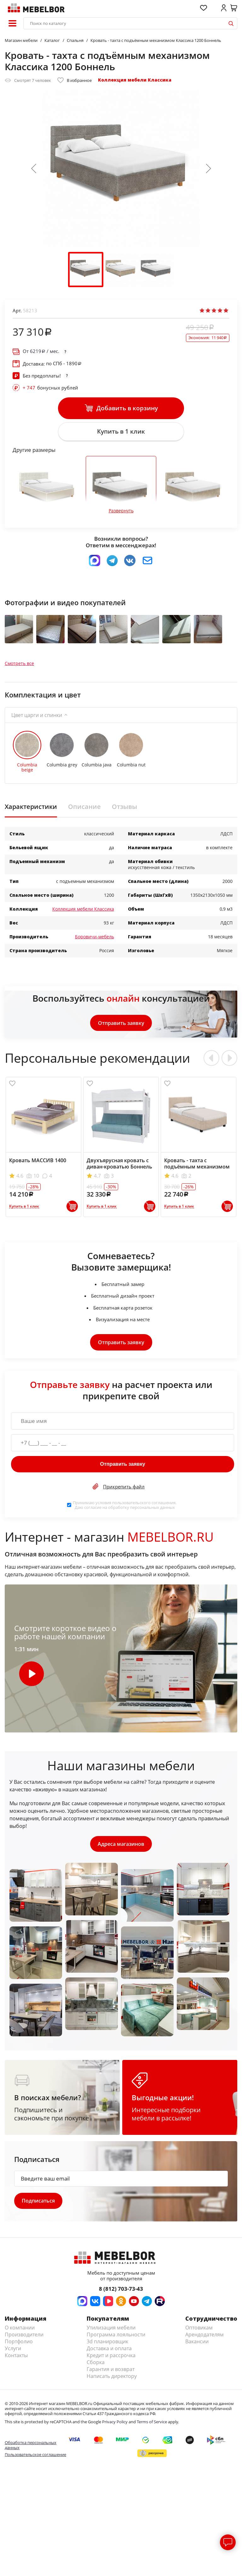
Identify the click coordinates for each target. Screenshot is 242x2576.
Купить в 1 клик (121, 432)
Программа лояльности (116, 2338)
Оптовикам (199, 2332)
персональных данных (152, 1511)
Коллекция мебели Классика (134, 80)
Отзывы (124, 810)
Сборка (96, 2366)
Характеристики (31, 810)
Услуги (13, 2352)
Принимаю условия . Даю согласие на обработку (124, 1508)
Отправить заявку (121, 1026)
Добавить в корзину (121, 408)
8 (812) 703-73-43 (121, 2293)
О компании (20, 2332)
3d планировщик (107, 2345)
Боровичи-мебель (94, 940)
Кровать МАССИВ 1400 (37, 1163)
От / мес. (41, 351)
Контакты (16, 2359)
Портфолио (19, 2345)
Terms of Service (152, 2426)
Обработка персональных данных (30, 2449)
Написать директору (112, 2380)
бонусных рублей (50, 387)
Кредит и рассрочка (111, 2359)
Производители (24, 2338)
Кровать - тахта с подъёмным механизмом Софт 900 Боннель (197, 1170)
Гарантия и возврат (111, 2373)
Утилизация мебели (111, 2332)
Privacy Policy (115, 2426)
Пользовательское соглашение (35, 2458)
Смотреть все (19, 667)
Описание (84, 810)
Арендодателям (204, 2338)
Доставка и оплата (109, 2352)
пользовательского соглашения (144, 1506)
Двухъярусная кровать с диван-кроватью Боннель (119, 1167)
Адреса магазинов (121, 1847)
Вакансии (197, 2345)
